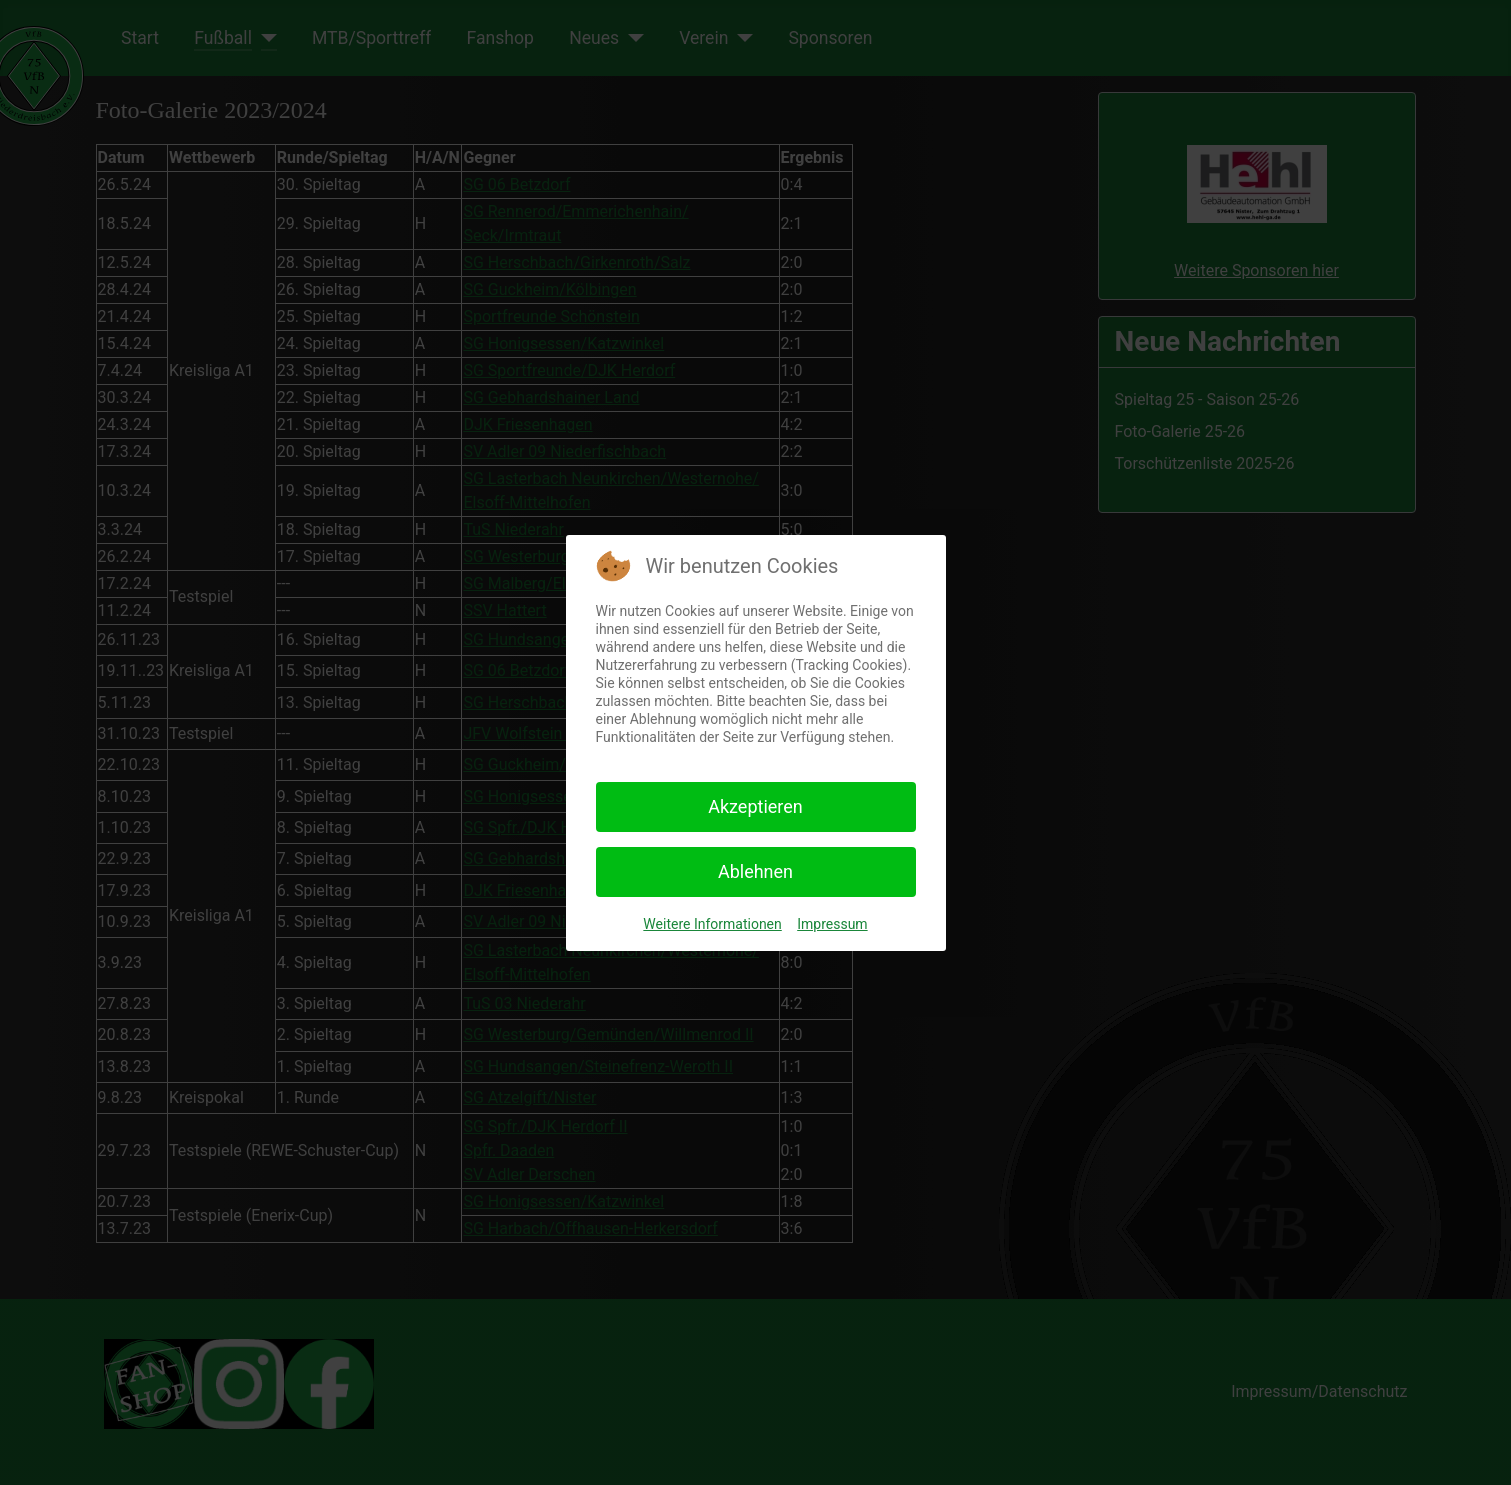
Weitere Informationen (712, 924)
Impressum (832, 924)
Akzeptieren (755, 806)
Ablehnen (755, 871)
